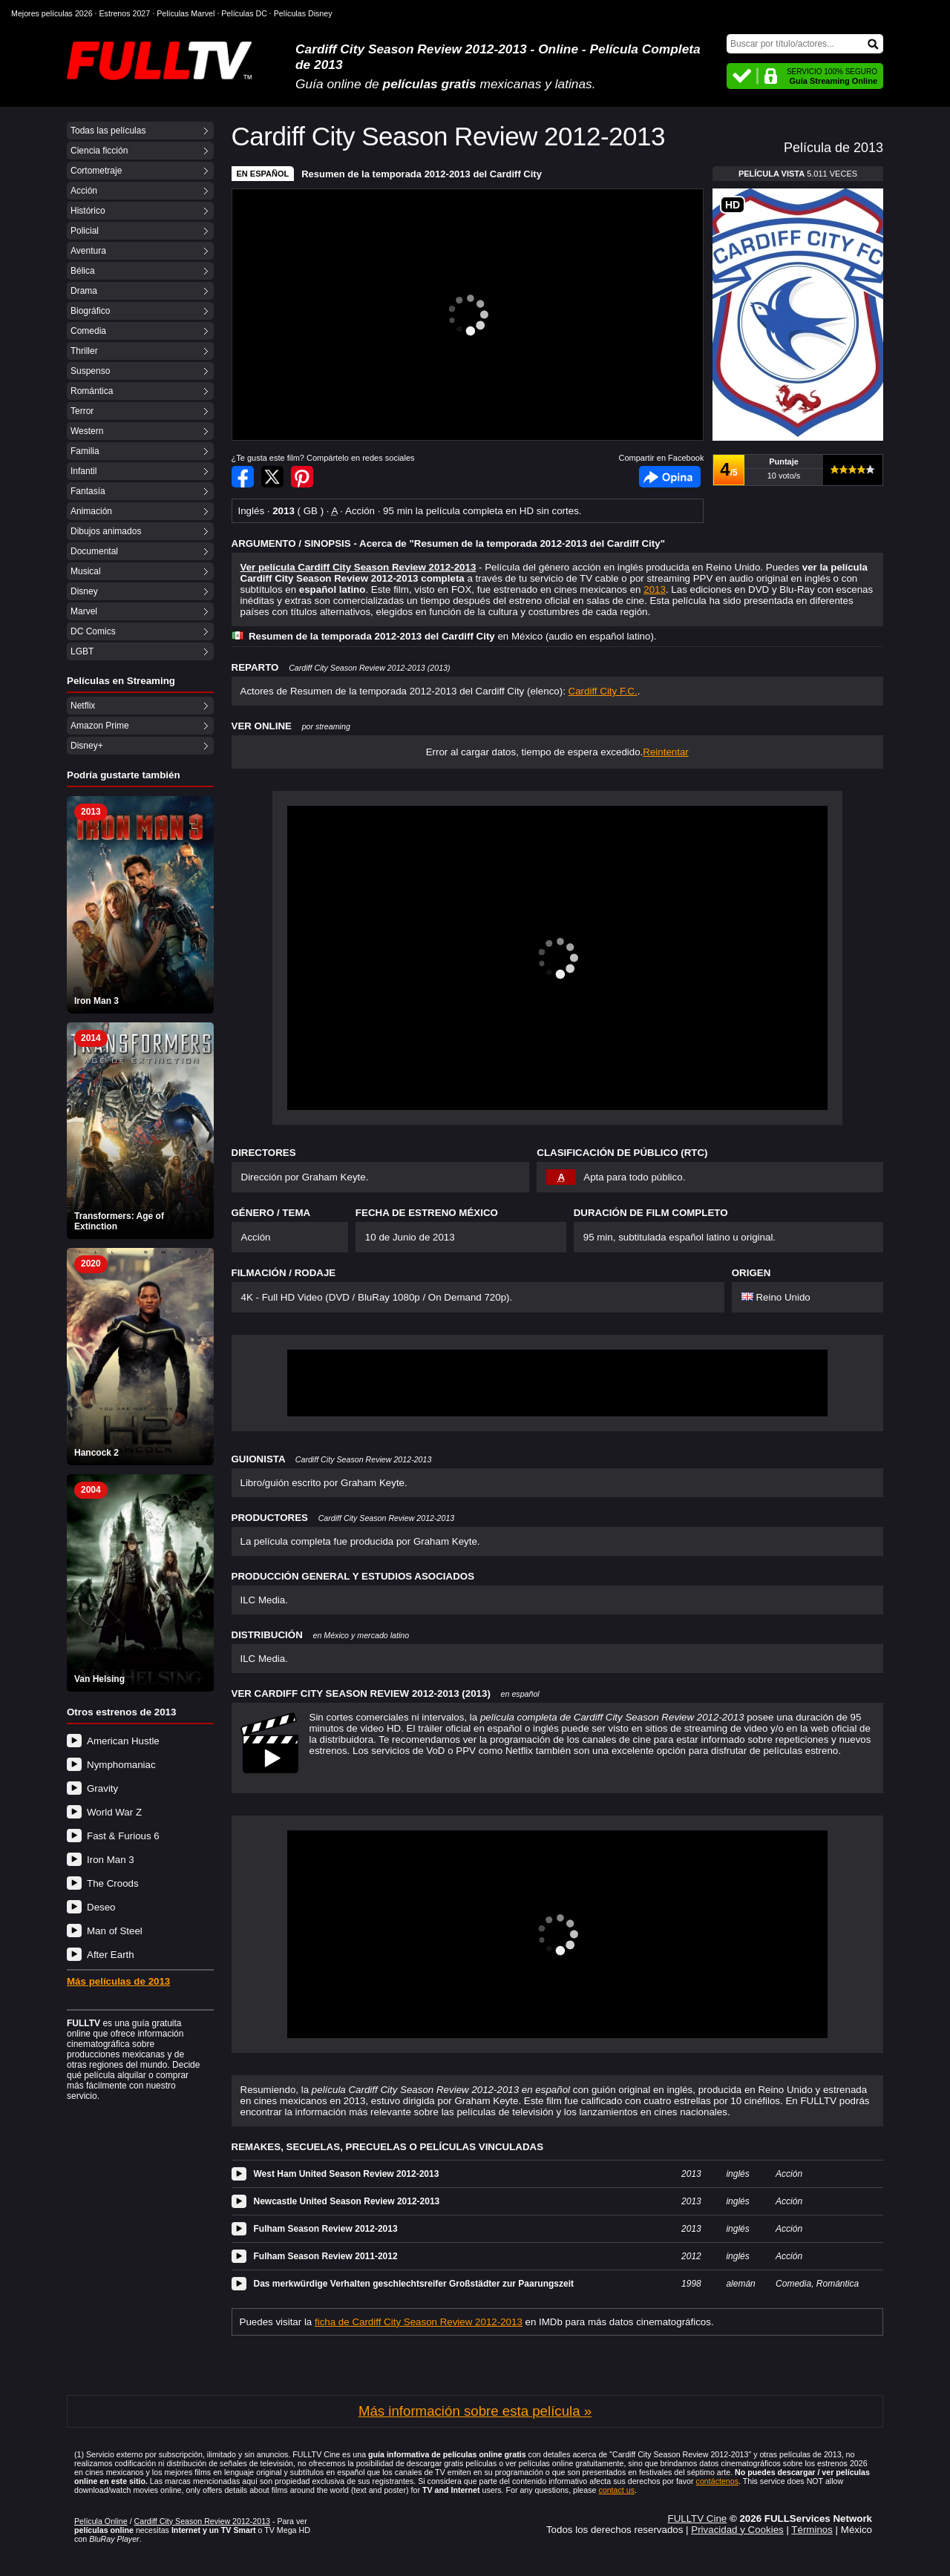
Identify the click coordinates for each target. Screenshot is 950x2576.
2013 (654, 589)
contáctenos (717, 2481)
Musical (86, 571)
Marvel (84, 611)
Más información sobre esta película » (475, 2411)
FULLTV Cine (697, 2518)
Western (87, 431)
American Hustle (123, 1741)
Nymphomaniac (121, 1764)
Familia (85, 451)
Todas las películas (108, 130)
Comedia (88, 331)
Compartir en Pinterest (302, 476)
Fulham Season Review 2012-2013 (326, 2229)
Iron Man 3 (110, 1859)
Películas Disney (303, 13)
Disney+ (87, 745)
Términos (812, 2529)
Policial (85, 231)
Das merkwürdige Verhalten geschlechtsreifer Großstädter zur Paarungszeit (414, 2283)
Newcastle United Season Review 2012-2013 (347, 2201)
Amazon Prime (100, 725)
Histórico (88, 211)
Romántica (92, 391)
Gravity (102, 1788)
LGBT (82, 651)
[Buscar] (805, 43)
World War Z (114, 1812)
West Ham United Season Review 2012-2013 (346, 2174)
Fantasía (88, 491)
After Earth (110, 1954)
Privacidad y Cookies (737, 2529)
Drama (84, 291)
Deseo (101, 1907)
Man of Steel (114, 1930)
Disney (84, 591)
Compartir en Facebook (243, 476)
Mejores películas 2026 (52, 13)
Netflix (83, 705)
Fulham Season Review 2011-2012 (326, 2256)
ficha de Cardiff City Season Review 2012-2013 (418, 2321)
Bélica (83, 271)
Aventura (88, 251)
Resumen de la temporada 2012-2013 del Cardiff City (421, 174)
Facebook (670, 476)
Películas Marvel (185, 13)
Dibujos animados (106, 531)
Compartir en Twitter (272, 476)
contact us (616, 2489)
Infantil (83, 471)
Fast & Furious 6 (123, 1835)
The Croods (113, 1883)
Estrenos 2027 (125, 13)
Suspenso (90, 371)
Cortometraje (96, 170)
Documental (94, 551)
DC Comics (93, 631)
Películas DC (244, 13)
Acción (84, 190)
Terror (82, 411)
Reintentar (666, 752)
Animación (91, 511)
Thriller (84, 351)
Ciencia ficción (99, 150)
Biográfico (90, 311)
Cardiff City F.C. (603, 691)
